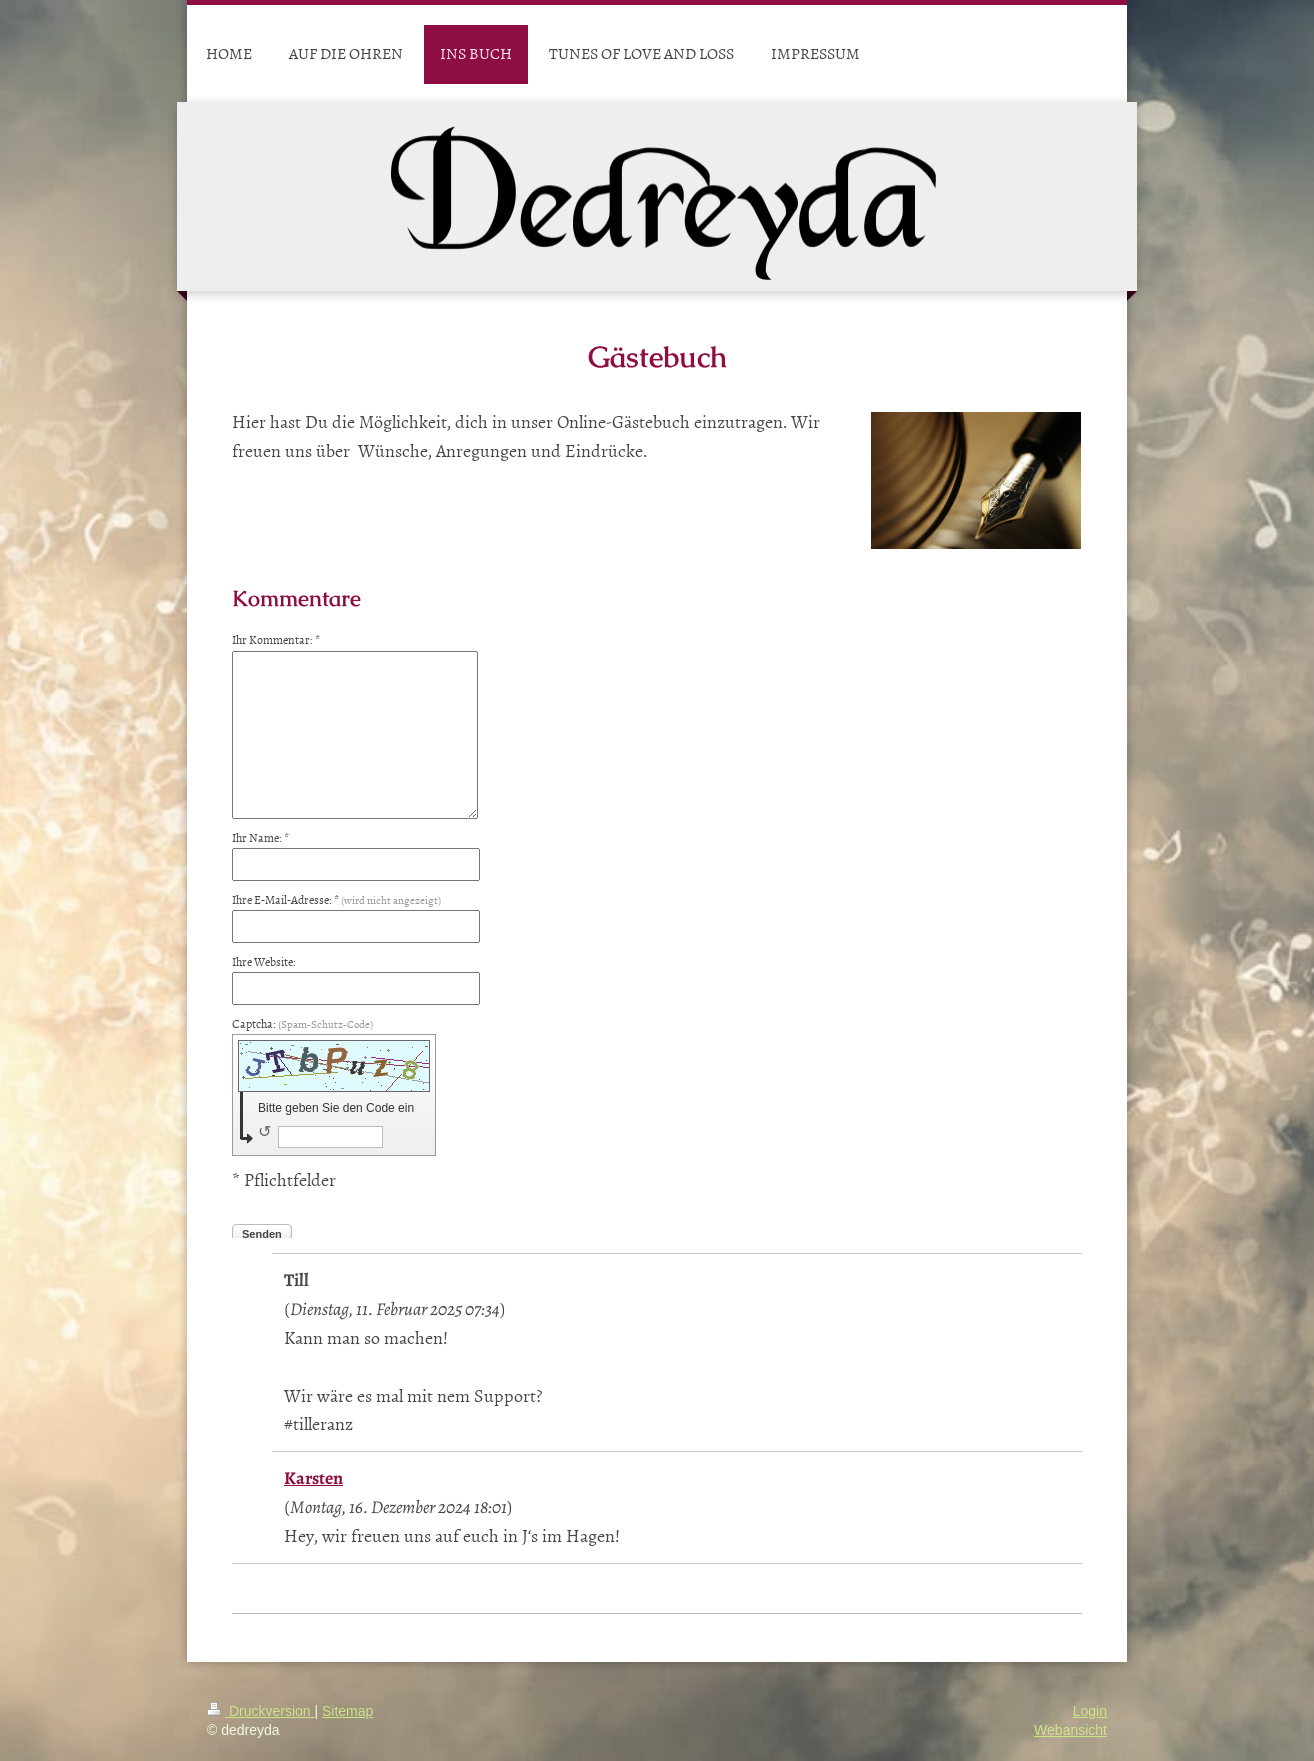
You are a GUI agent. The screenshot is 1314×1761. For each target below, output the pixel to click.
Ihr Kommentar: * (276, 640)
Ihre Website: (264, 962)
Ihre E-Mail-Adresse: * (336, 900)
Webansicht (1070, 1730)
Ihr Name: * (260, 838)
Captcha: (302, 1024)
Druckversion (260, 1711)
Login (1090, 1711)
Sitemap (347, 1711)
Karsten (313, 1478)
